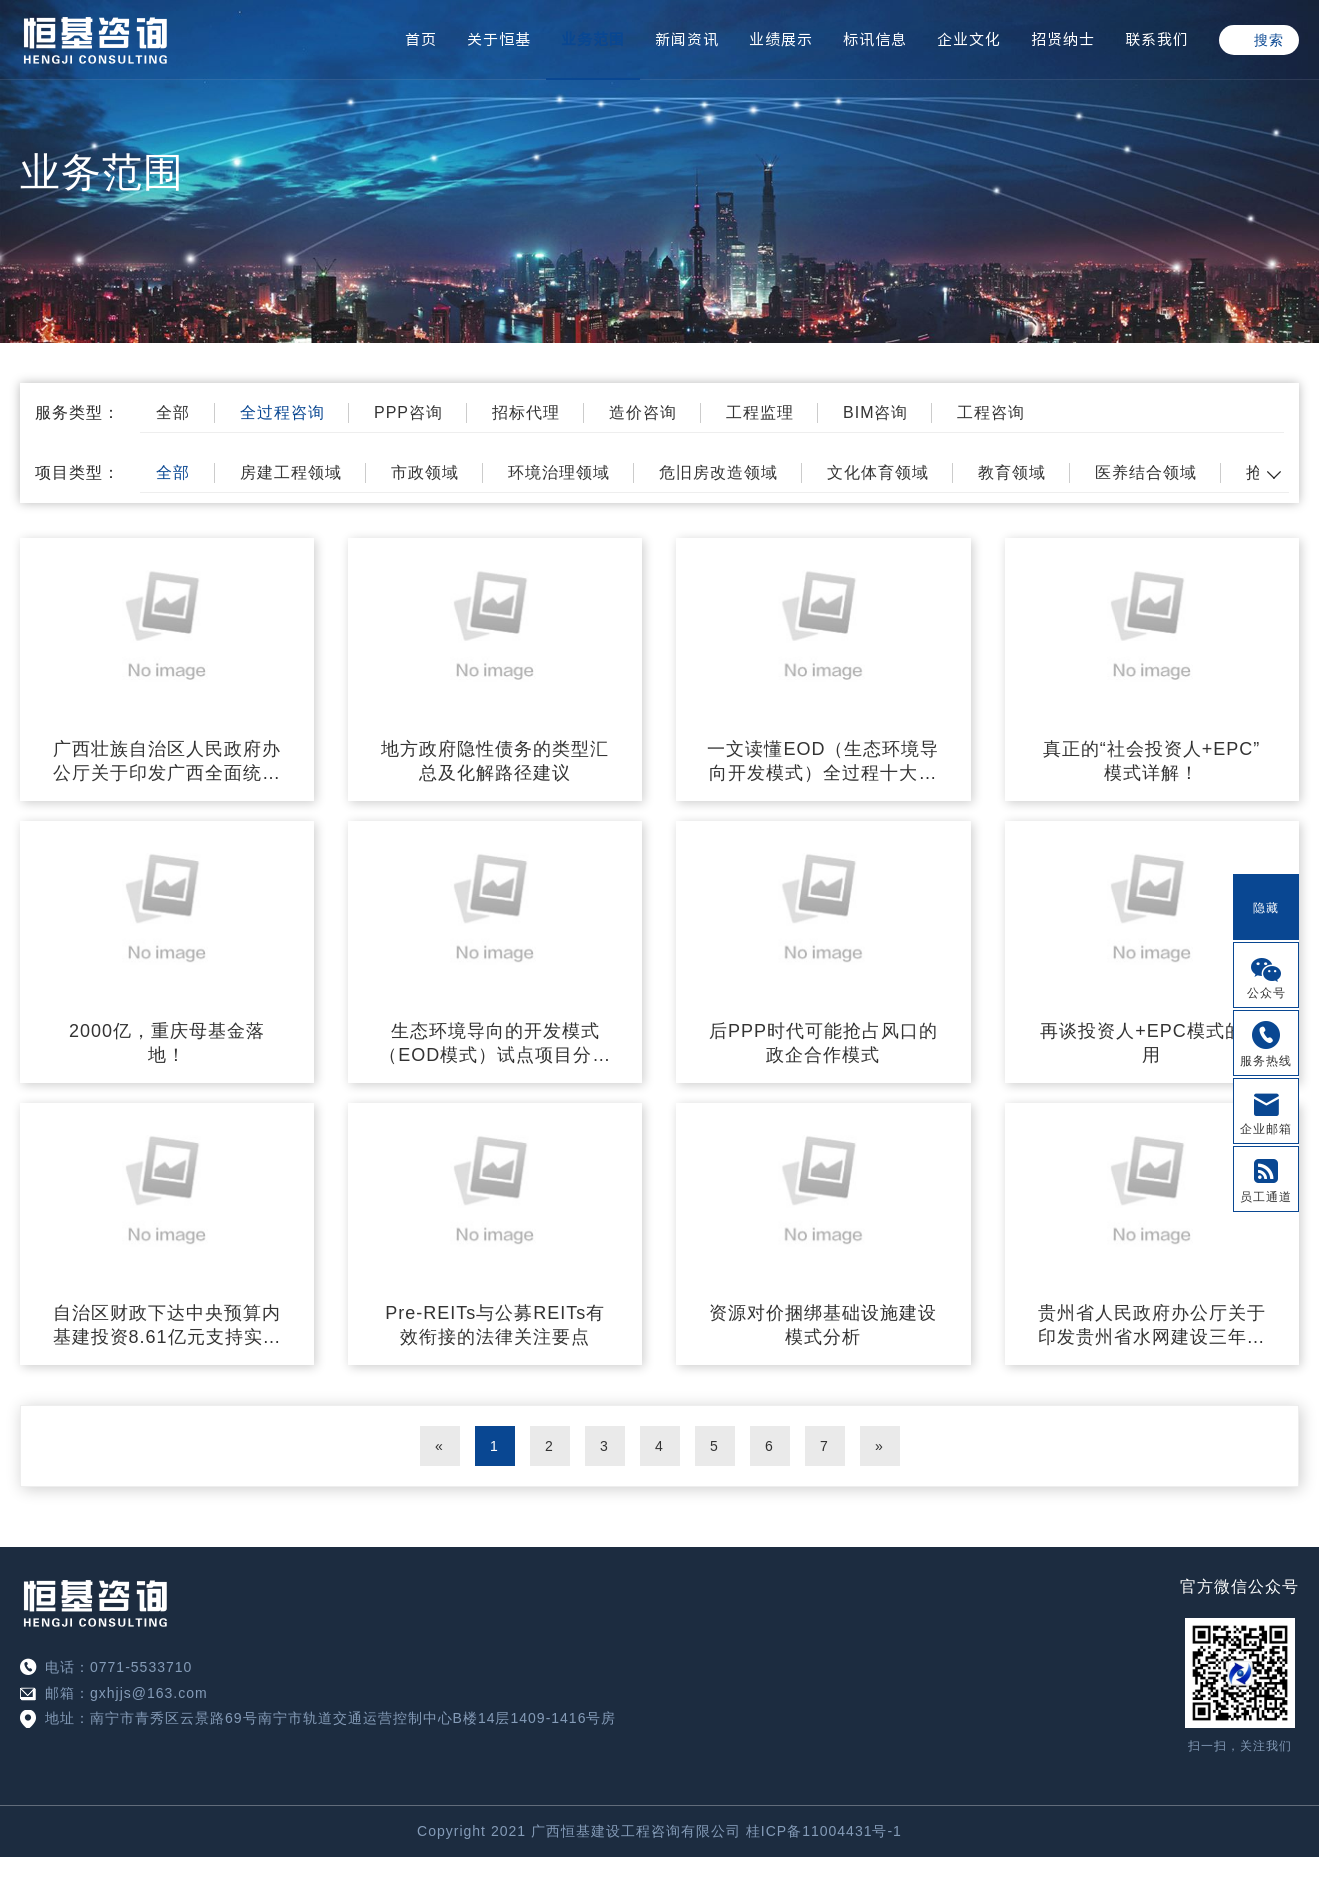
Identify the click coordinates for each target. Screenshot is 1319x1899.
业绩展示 (781, 39)
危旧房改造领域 (718, 472)
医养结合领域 (1146, 472)
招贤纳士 (1063, 39)
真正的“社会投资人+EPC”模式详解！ (1152, 761)
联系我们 (1157, 39)
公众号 (1266, 993)
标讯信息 (875, 39)
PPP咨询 (408, 412)
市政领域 (425, 472)
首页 (421, 39)
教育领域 (1012, 472)
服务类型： (77, 412)
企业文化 (969, 39)
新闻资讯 (687, 39)
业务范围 (593, 39)
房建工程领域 (291, 472)
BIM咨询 (875, 412)
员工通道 (1266, 1197)
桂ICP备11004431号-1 (824, 1831)
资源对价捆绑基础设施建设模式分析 (823, 1325)
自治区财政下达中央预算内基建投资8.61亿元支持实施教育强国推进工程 (167, 1326)
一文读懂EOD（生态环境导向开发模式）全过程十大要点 (823, 762)
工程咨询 (991, 412)
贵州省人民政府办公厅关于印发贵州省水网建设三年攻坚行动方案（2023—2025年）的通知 (1152, 1326)
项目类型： (77, 472)
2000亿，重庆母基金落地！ (167, 1043)
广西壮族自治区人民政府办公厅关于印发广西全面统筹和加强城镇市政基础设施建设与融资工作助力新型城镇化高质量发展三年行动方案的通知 (167, 762)
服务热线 (1266, 1061)
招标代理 (526, 412)
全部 (173, 412)
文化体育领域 (878, 472)
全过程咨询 (282, 412)
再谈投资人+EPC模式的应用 (1151, 1043)
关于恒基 (499, 39)
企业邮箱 (1266, 1129)
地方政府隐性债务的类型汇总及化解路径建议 (495, 761)
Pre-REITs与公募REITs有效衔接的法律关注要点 (495, 1325)
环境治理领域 (559, 472)
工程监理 (760, 412)
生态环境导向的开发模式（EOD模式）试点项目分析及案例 (495, 1044)
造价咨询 (643, 412)
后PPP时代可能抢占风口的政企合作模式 (823, 1043)
